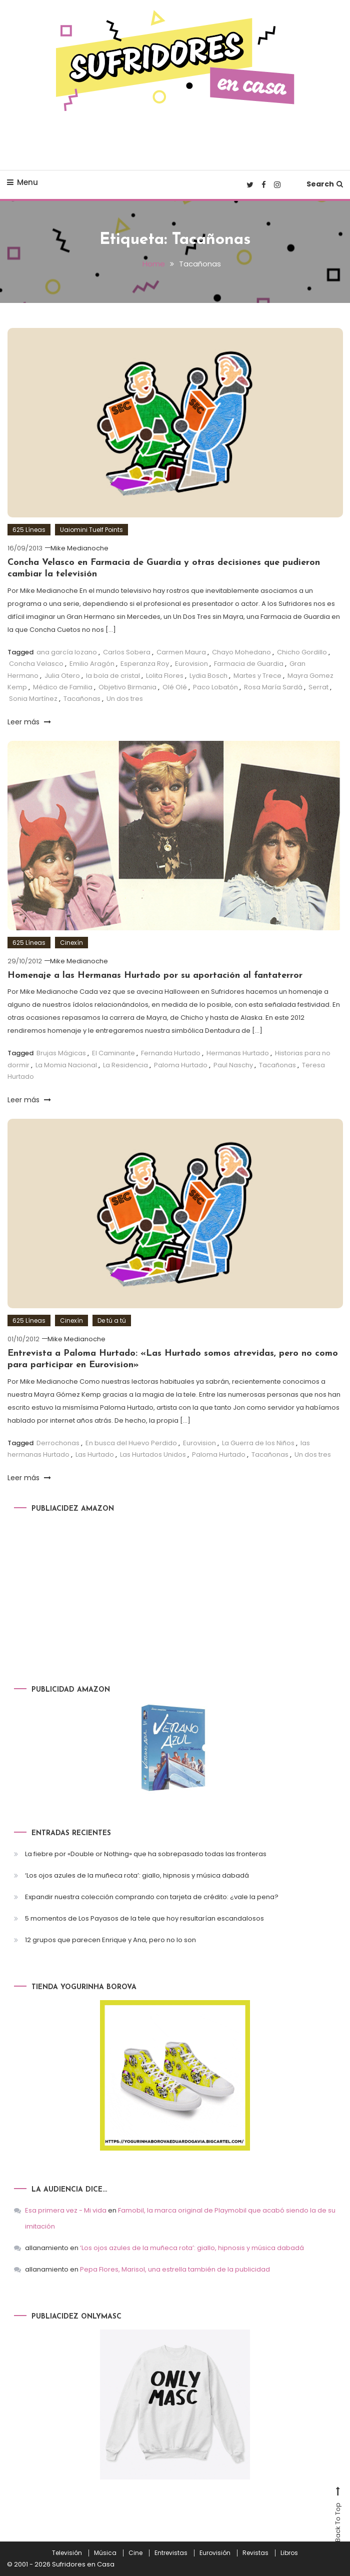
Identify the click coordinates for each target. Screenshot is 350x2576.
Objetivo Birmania (127, 686)
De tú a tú (112, 1320)
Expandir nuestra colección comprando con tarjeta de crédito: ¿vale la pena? (151, 1897)
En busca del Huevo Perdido (131, 1442)
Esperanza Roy (144, 663)
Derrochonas (58, 1442)
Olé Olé (174, 686)
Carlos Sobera (126, 651)
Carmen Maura (181, 651)
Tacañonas (82, 698)
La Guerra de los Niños (258, 1442)
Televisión (67, 2553)
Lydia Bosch (209, 675)
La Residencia (125, 1064)
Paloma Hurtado (181, 1064)
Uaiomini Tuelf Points (91, 529)
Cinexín (71, 942)
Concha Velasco (36, 663)
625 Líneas (29, 529)
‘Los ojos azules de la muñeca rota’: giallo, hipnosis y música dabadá (137, 1875)
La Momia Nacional (66, 1064)
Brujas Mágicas (61, 1053)
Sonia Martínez (33, 698)
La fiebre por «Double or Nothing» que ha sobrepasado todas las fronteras (145, 1854)
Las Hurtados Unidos (153, 1454)
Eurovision (191, 663)
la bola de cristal (113, 675)
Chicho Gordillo (302, 651)
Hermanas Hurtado (237, 1053)
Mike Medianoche (79, 547)
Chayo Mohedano (241, 651)
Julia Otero (62, 675)
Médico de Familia (62, 686)
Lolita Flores (165, 675)
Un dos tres (124, 698)
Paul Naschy (233, 1064)
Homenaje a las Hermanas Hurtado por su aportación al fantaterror (155, 975)
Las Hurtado (95, 1454)
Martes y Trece (258, 675)
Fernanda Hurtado (170, 1053)
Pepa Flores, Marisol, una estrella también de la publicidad (175, 2269)
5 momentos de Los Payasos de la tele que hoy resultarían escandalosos (144, 1918)
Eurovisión (215, 2553)
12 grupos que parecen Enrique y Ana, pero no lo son (110, 1940)
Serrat (318, 686)
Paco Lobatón (215, 686)
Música (105, 2553)
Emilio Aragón (92, 663)
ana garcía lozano (66, 651)
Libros (289, 2553)
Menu (22, 182)
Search (324, 184)
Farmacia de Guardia (249, 663)
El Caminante (113, 1053)
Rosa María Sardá (273, 686)
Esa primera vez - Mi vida (65, 2210)
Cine (135, 2553)
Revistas (255, 2553)
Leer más (29, 721)
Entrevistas (171, 2553)
